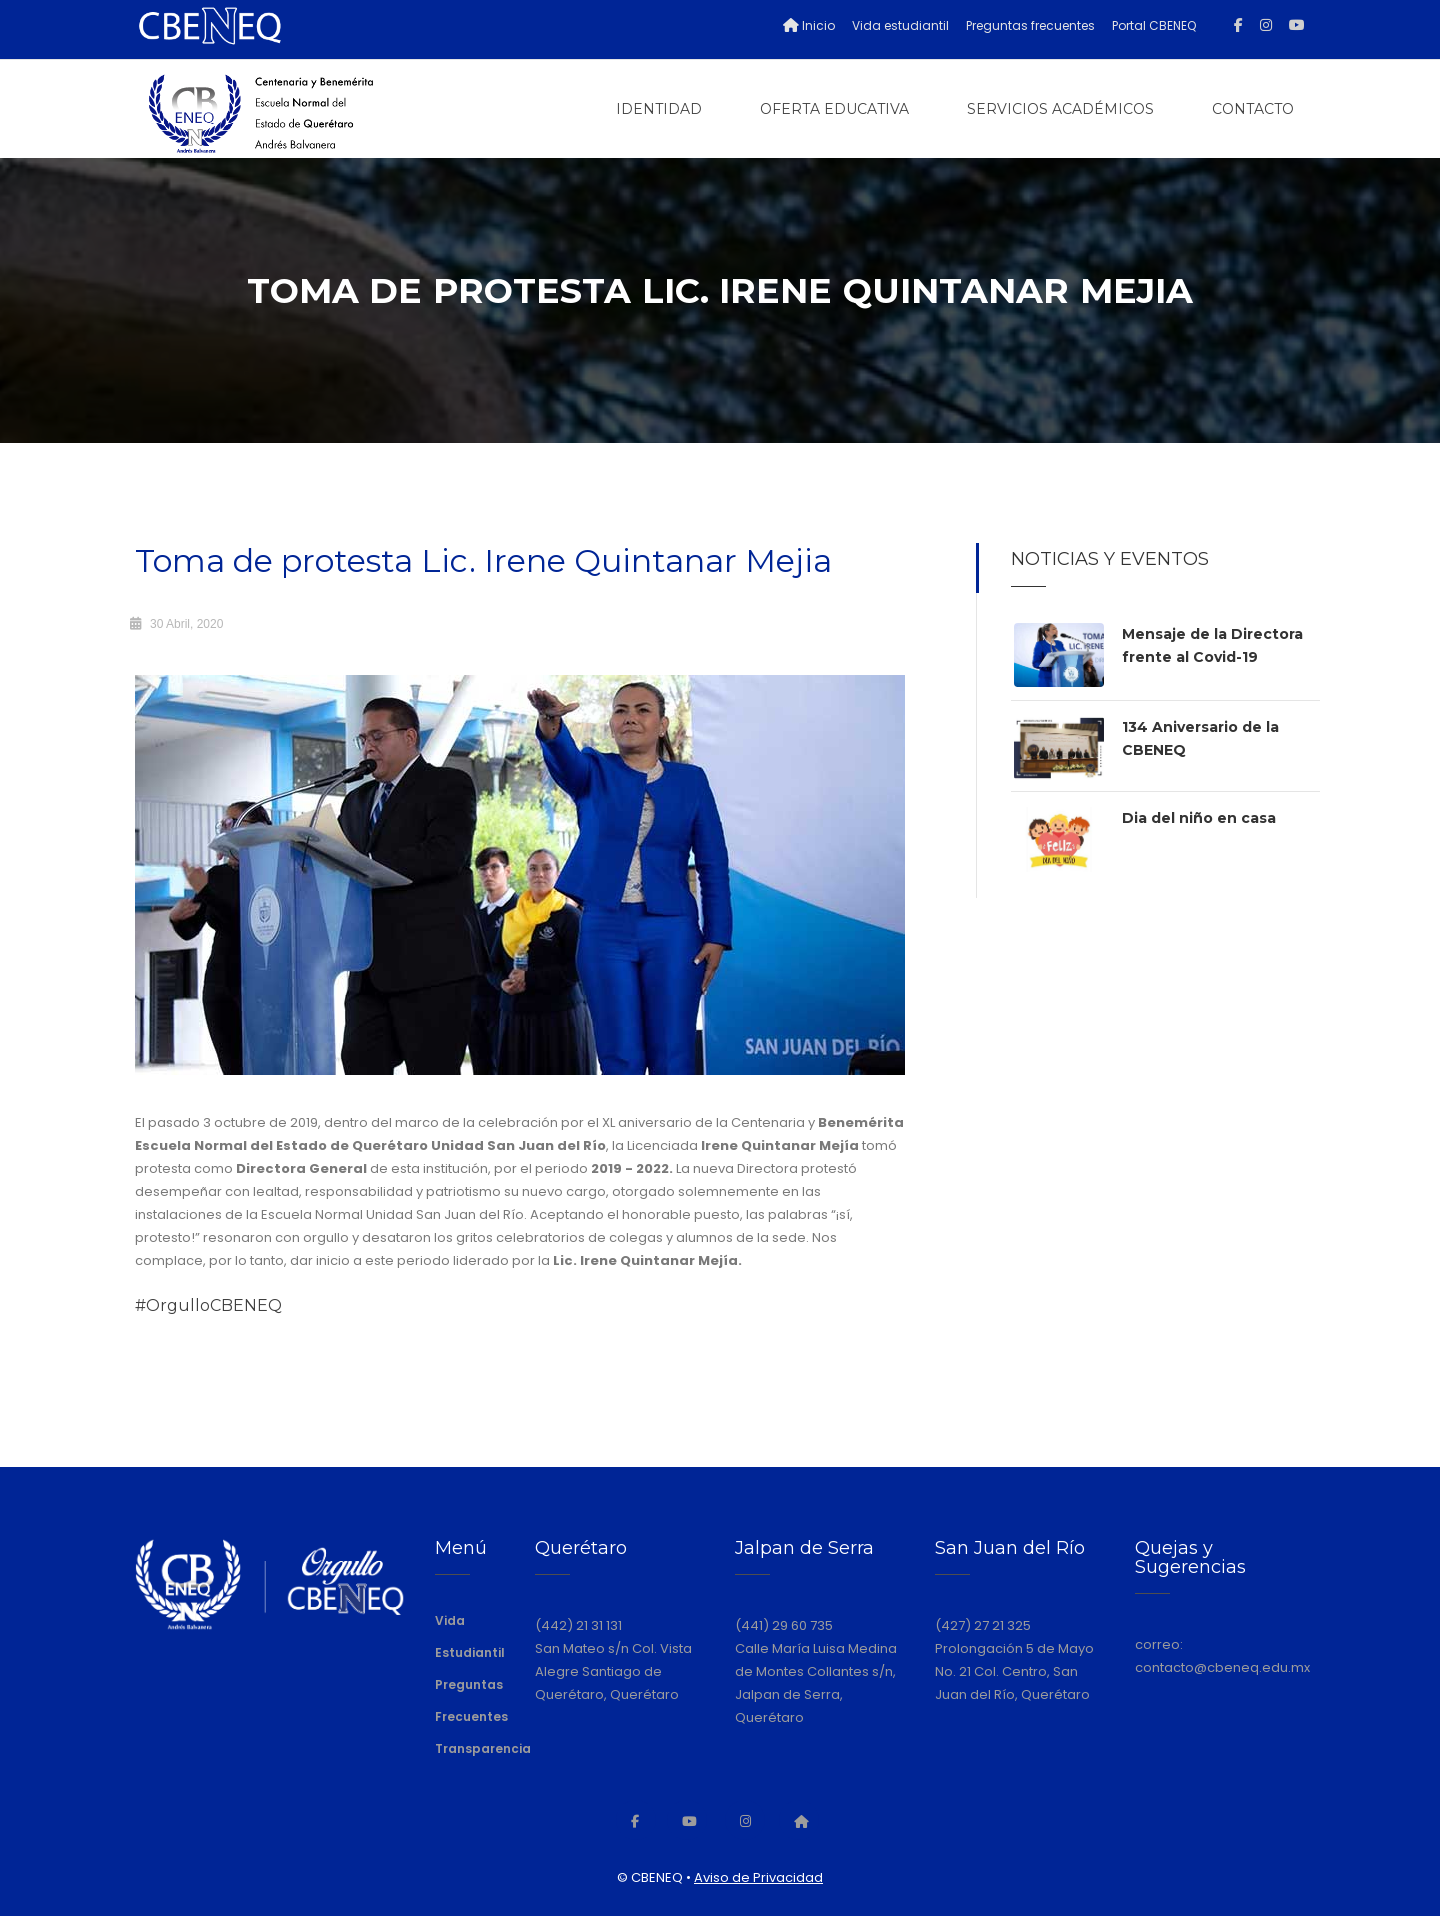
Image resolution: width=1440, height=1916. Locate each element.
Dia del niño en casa (1199, 818)
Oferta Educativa (834, 109)
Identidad (659, 109)
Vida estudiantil (900, 25)
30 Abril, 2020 (186, 624)
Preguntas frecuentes (1030, 25)
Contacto (1253, 109)
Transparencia (483, 1748)
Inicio (809, 25)
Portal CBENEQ (1154, 25)
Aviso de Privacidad (758, 1877)
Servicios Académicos (1060, 109)
